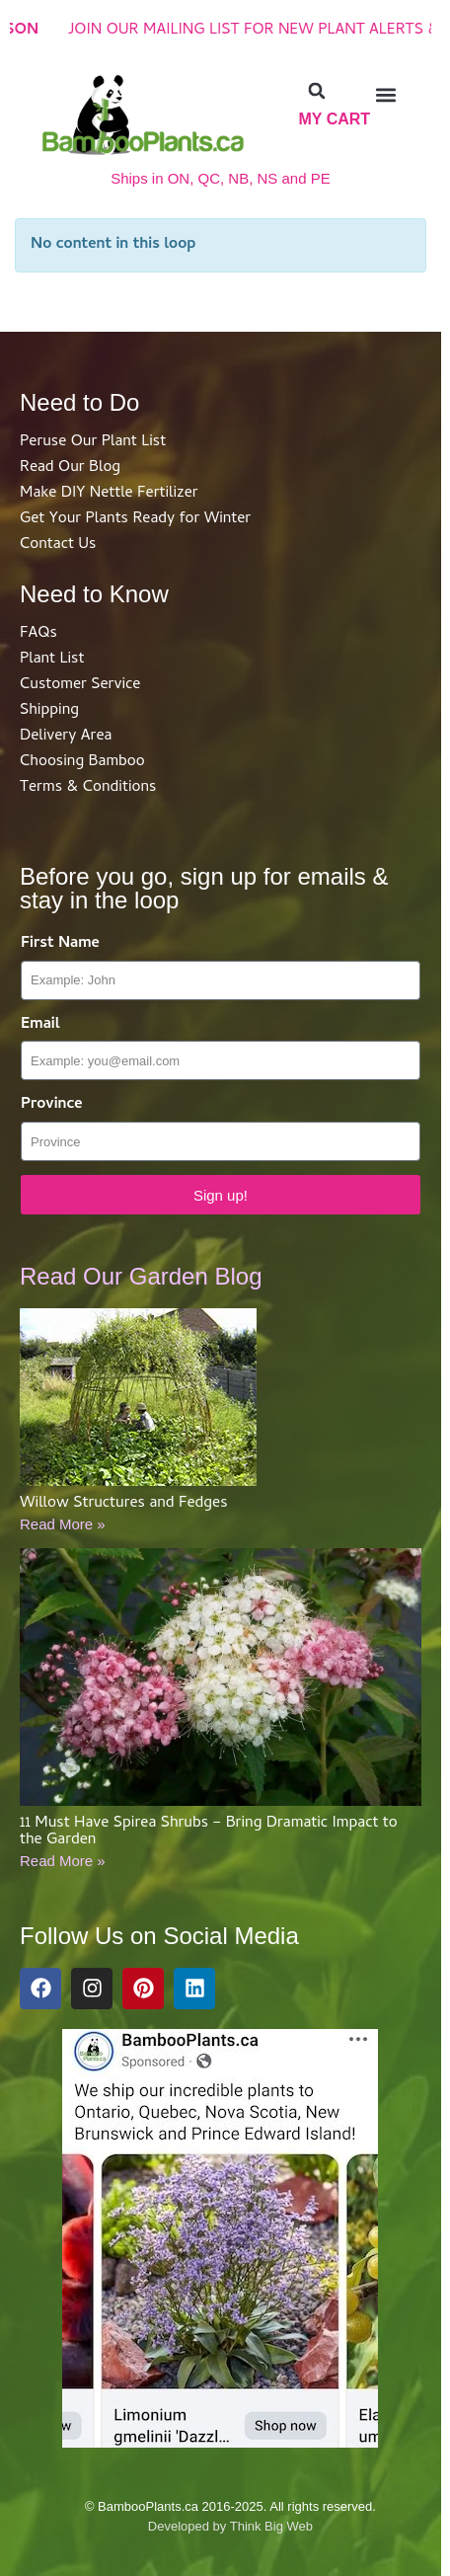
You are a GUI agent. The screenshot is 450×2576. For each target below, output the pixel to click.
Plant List (52, 659)
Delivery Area (66, 736)
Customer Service (80, 685)
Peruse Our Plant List (93, 442)
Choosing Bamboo (82, 762)
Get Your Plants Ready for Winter (135, 519)
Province (52, 1105)
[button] (316, 91)
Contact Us (58, 545)
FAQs (38, 634)
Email (40, 1025)
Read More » (63, 1524)
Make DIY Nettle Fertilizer (109, 494)
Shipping (49, 711)
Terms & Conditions (88, 788)
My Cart (334, 119)
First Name (60, 944)
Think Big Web (271, 2526)
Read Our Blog (70, 468)
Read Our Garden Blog (141, 1276)
